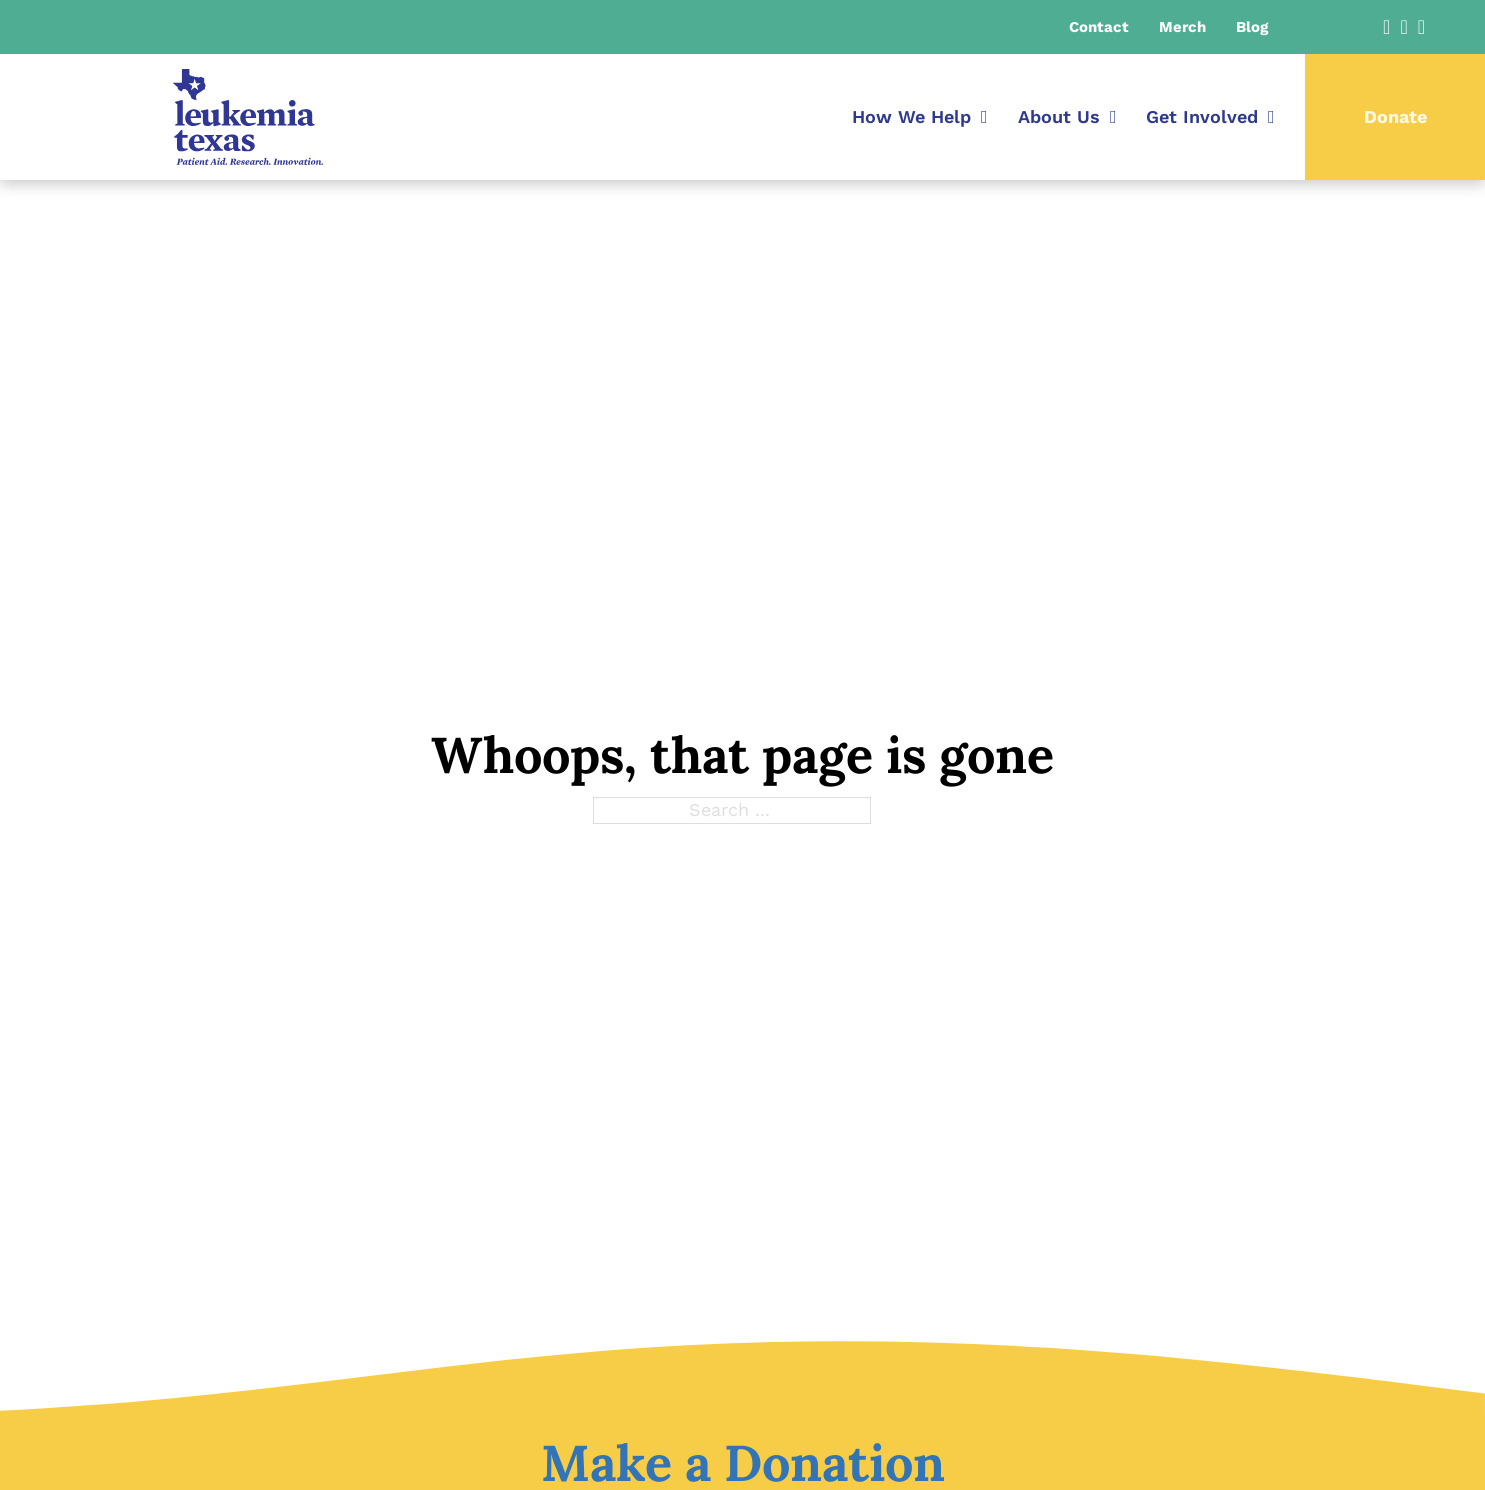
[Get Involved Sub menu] (1271, 117)
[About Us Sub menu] (1113, 117)
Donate (1395, 116)
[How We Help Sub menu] (984, 117)
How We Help (911, 116)
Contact (1099, 27)
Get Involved (1202, 116)
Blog (1252, 27)
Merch (1182, 27)
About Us (1059, 116)
